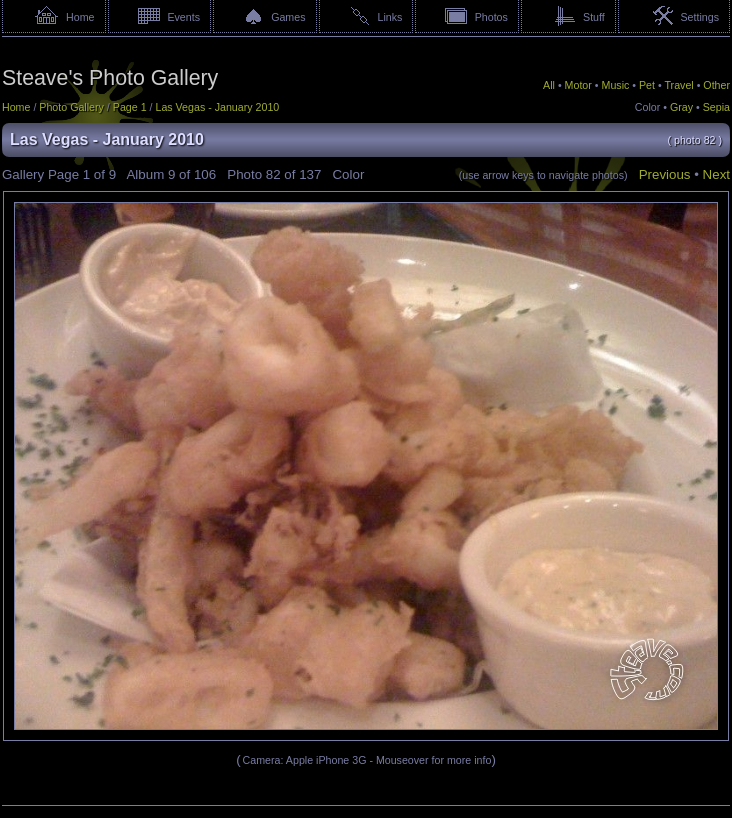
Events (183, 17)
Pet (647, 85)
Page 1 (130, 107)
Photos (491, 17)
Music (616, 85)
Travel (678, 85)
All (549, 85)
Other (716, 85)
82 (273, 174)
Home (80, 17)
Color (647, 107)
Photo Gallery (71, 107)
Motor (578, 85)
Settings (699, 17)
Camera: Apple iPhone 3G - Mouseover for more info (367, 760)
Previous (665, 174)
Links (390, 17)
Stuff (594, 17)
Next (716, 174)
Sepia (716, 107)
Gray (681, 107)
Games (288, 17)
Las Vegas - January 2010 (217, 107)
